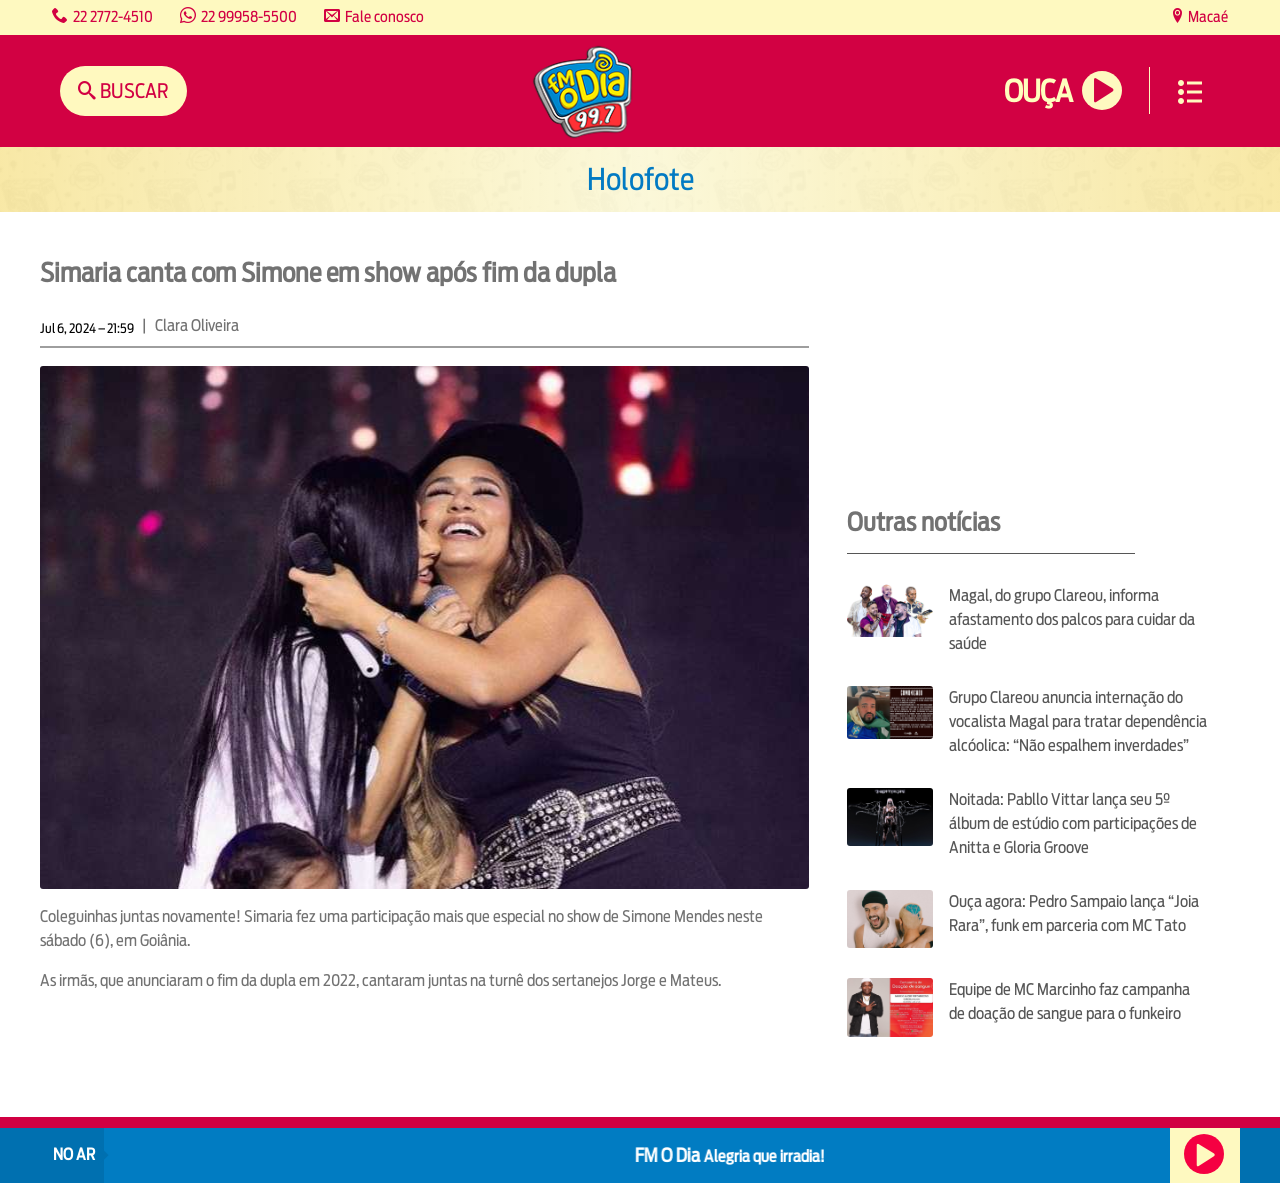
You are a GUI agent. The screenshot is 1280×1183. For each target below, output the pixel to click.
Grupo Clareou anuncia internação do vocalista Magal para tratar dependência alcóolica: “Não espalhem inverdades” (1078, 721)
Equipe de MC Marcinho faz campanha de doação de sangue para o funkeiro (1069, 1001)
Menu (1190, 92)
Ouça (1038, 91)
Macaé (1206, 16)
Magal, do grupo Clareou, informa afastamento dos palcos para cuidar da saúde (1072, 619)
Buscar (132, 90)
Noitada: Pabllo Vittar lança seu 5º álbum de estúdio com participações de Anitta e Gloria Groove (1073, 823)
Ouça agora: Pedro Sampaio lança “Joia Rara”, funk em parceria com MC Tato (1074, 913)
